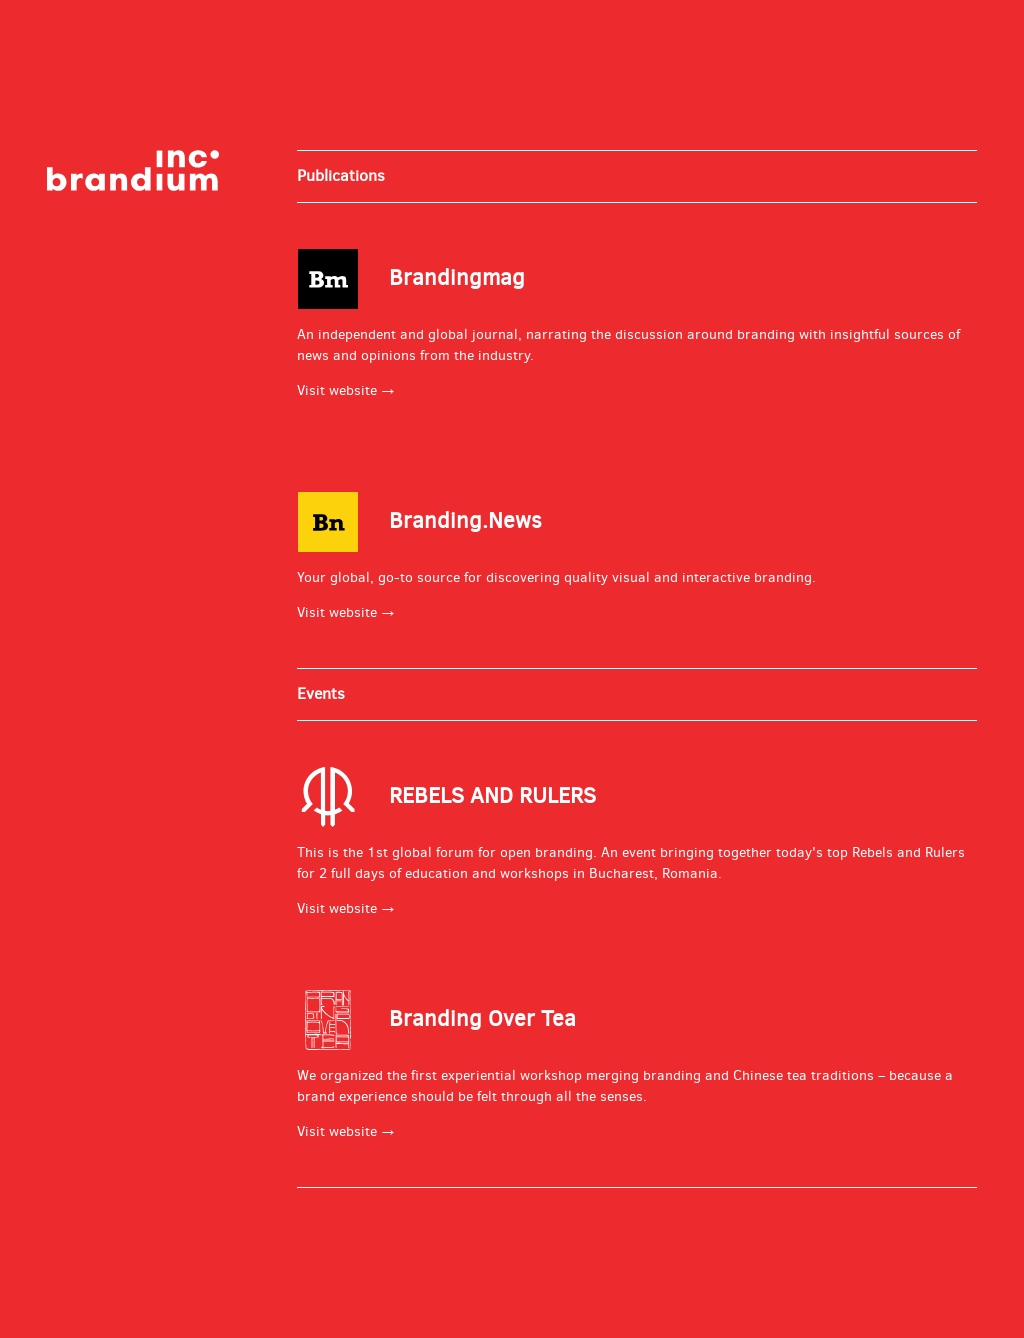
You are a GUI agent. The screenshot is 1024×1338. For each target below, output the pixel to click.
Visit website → (346, 390)
